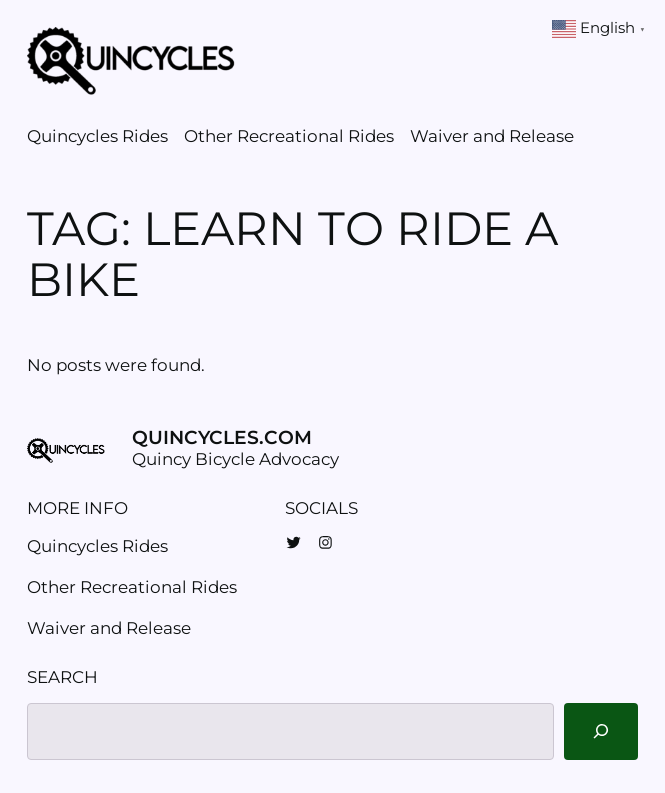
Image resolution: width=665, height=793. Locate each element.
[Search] (601, 731)
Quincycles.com (222, 437)
